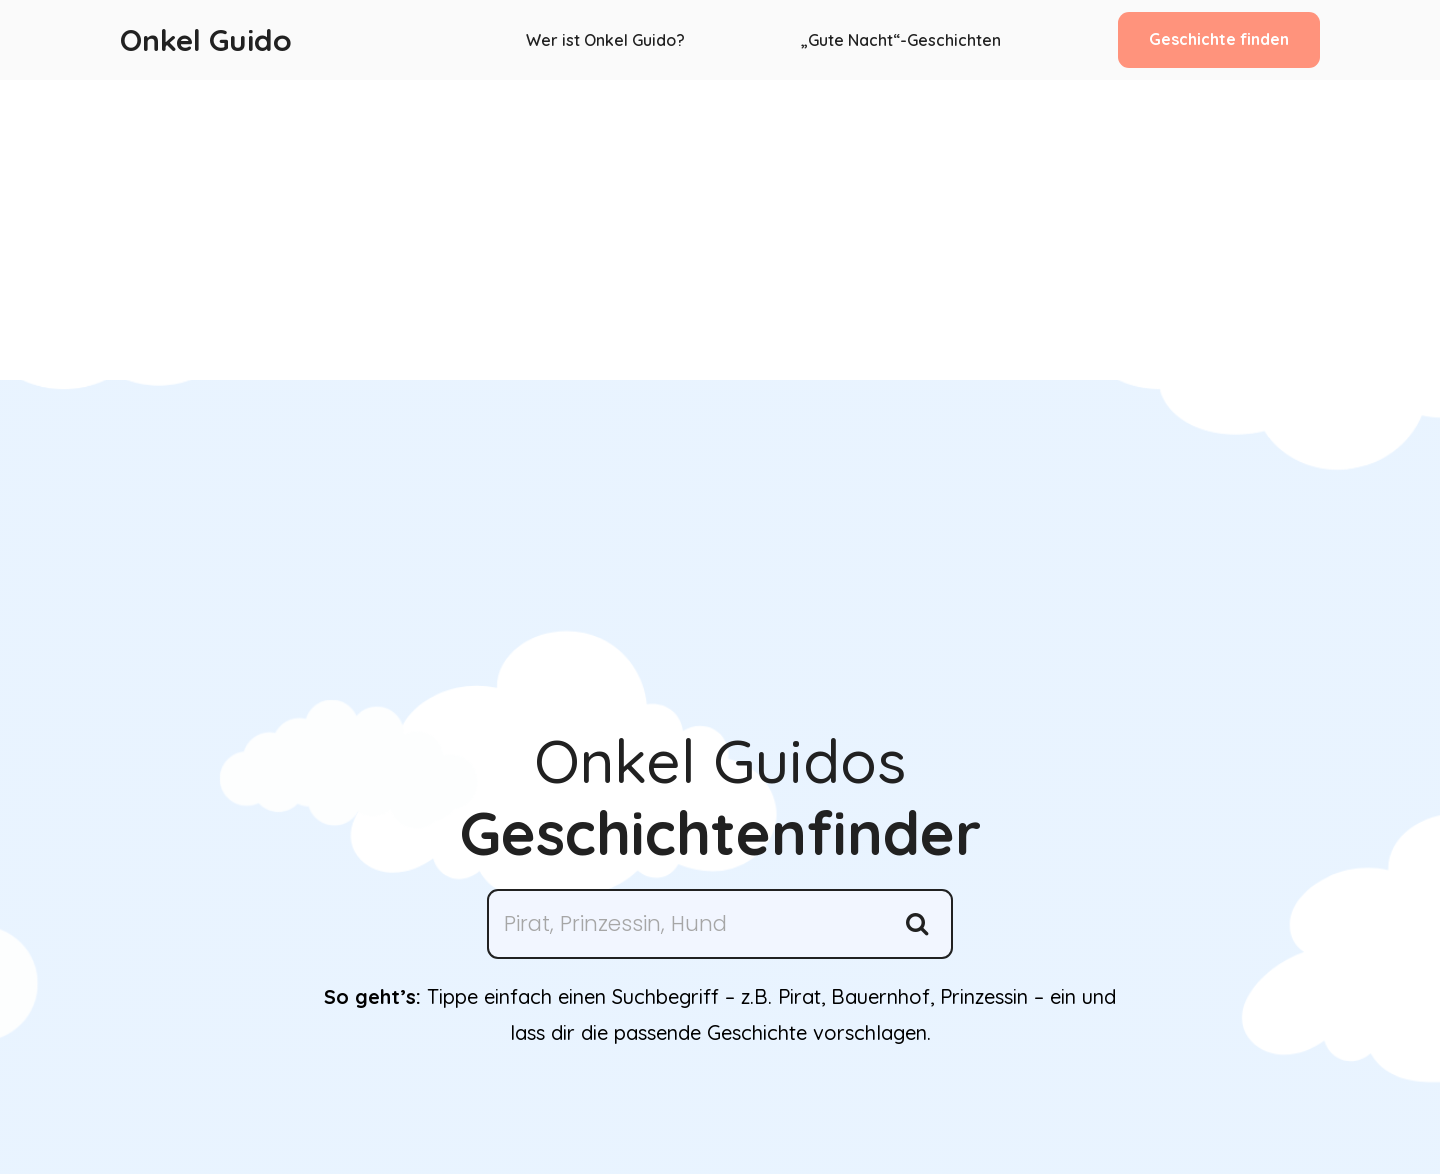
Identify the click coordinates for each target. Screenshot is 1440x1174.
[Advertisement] (720, 230)
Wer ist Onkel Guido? (605, 40)
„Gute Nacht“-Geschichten (901, 40)
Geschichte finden (1219, 39)
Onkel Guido (206, 40)
